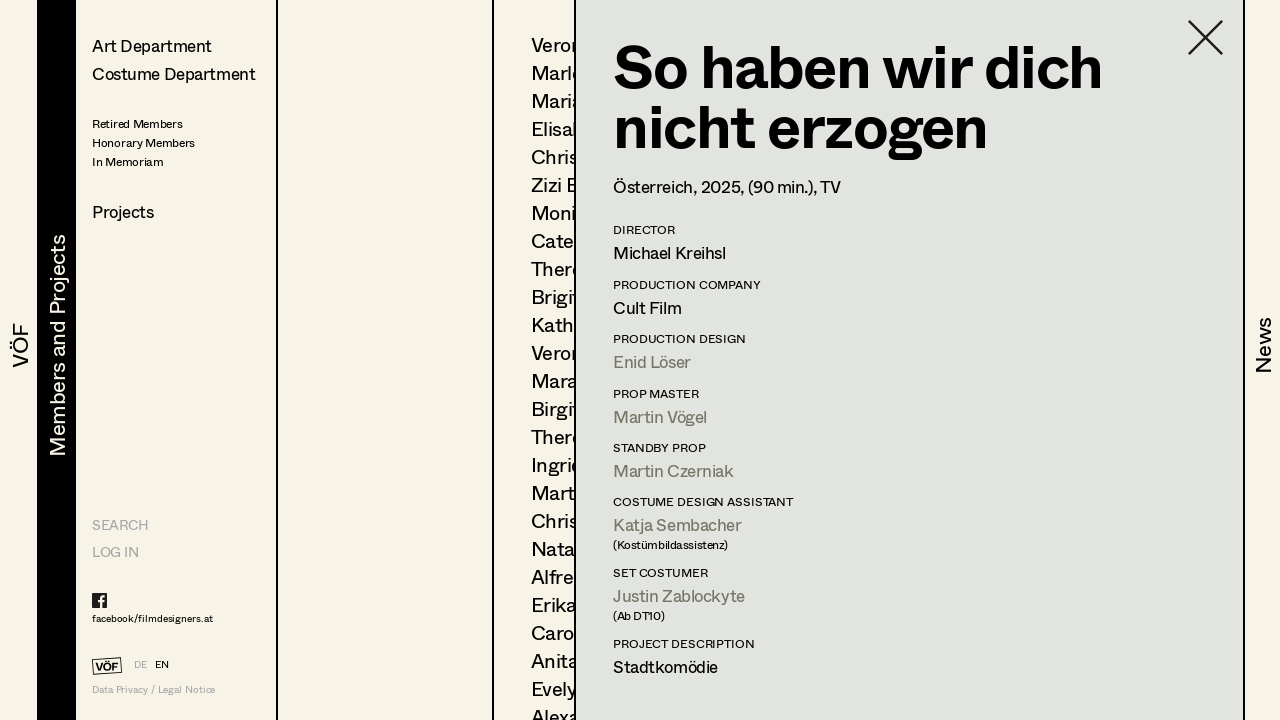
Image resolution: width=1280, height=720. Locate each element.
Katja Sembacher (677, 524)
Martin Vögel (660, 416)
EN (162, 664)
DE (140, 664)
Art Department (152, 45)
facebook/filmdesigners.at (152, 618)
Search (120, 524)
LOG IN (115, 551)
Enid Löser (652, 361)
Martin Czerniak (673, 470)
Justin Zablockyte (679, 595)
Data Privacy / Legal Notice (153, 689)
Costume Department (173, 73)
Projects (123, 211)
